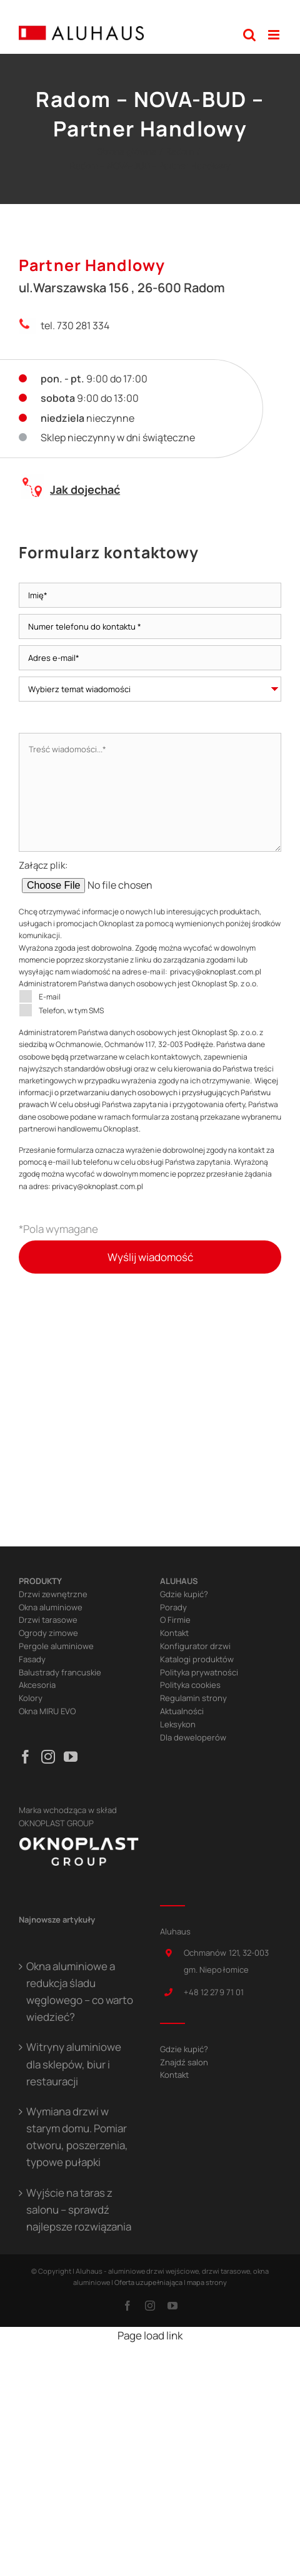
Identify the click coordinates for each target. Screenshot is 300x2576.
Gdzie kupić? (184, 1594)
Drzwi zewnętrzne (53, 1594)
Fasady (32, 1659)
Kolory (30, 1698)
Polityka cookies (190, 1684)
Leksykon (178, 1724)
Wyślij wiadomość (150, 1257)
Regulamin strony (193, 1698)
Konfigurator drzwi (195, 1646)
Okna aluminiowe (50, 1607)
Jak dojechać (85, 489)
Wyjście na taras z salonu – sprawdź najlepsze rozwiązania (78, 2209)
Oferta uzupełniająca (148, 2282)
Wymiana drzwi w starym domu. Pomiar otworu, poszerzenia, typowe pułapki (77, 2137)
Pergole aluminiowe (56, 1646)
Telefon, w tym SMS (61, 1010)
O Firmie (175, 1619)
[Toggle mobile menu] (274, 34)
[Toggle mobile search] (249, 34)
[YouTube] (71, 1757)
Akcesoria (37, 1684)
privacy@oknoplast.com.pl (215, 971)
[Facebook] (25, 1757)
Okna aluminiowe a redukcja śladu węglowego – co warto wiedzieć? (79, 1992)
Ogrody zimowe (48, 1632)
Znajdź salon (184, 2062)
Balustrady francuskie (60, 1672)
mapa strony (207, 2282)
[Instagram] (48, 1757)
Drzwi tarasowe (48, 1619)
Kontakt (174, 1632)
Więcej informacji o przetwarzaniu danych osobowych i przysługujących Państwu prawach (148, 1092)
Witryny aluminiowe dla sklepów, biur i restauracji (73, 2064)
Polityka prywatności (199, 1672)
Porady (173, 1607)
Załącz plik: (126, 876)
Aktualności (182, 1711)
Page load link (150, 2335)
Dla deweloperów (193, 1737)
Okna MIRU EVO (47, 1711)
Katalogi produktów (197, 1659)
